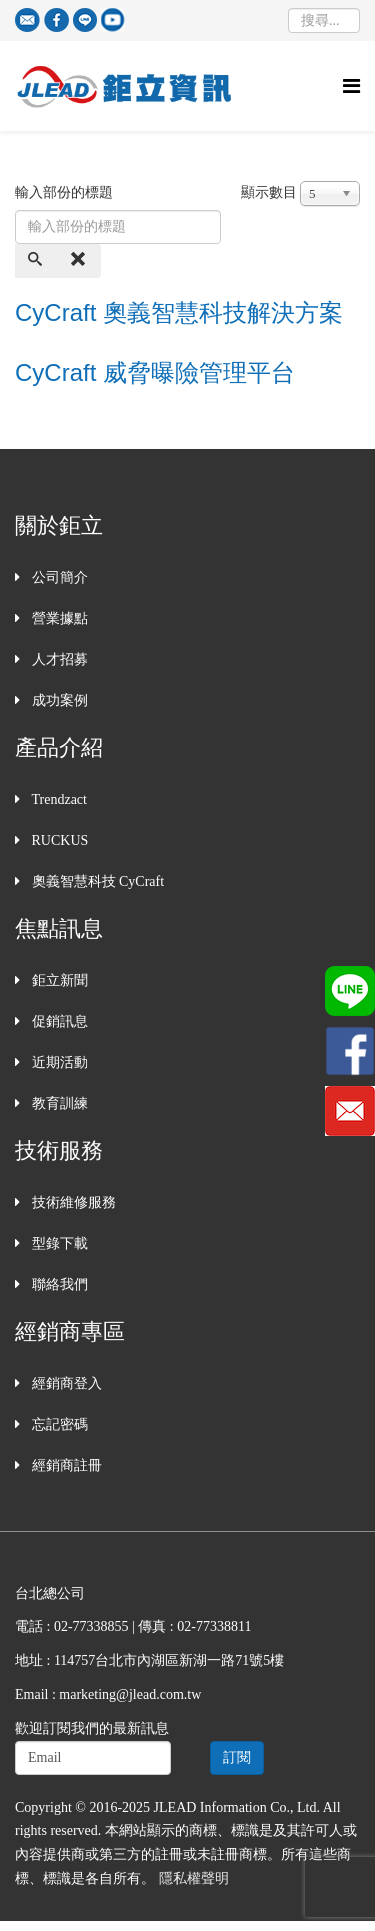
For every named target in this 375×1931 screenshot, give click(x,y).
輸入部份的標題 (66, 192)
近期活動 (58, 1062)
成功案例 (58, 700)
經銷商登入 (65, 1383)
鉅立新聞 (58, 980)
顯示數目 (269, 192)
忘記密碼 (58, 1424)
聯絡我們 (58, 1284)
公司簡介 (58, 577)
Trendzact (57, 799)
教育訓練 (58, 1103)
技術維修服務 (72, 1202)
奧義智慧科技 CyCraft (96, 881)
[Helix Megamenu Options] (351, 86)
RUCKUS (58, 840)
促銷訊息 (58, 1021)
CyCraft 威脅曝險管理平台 (155, 372)
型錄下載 (58, 1243)
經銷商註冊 (65, 1465)
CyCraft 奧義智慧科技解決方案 (179, 312)
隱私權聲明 (194, 1878)
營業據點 (58, 618)
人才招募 (58, 659)
